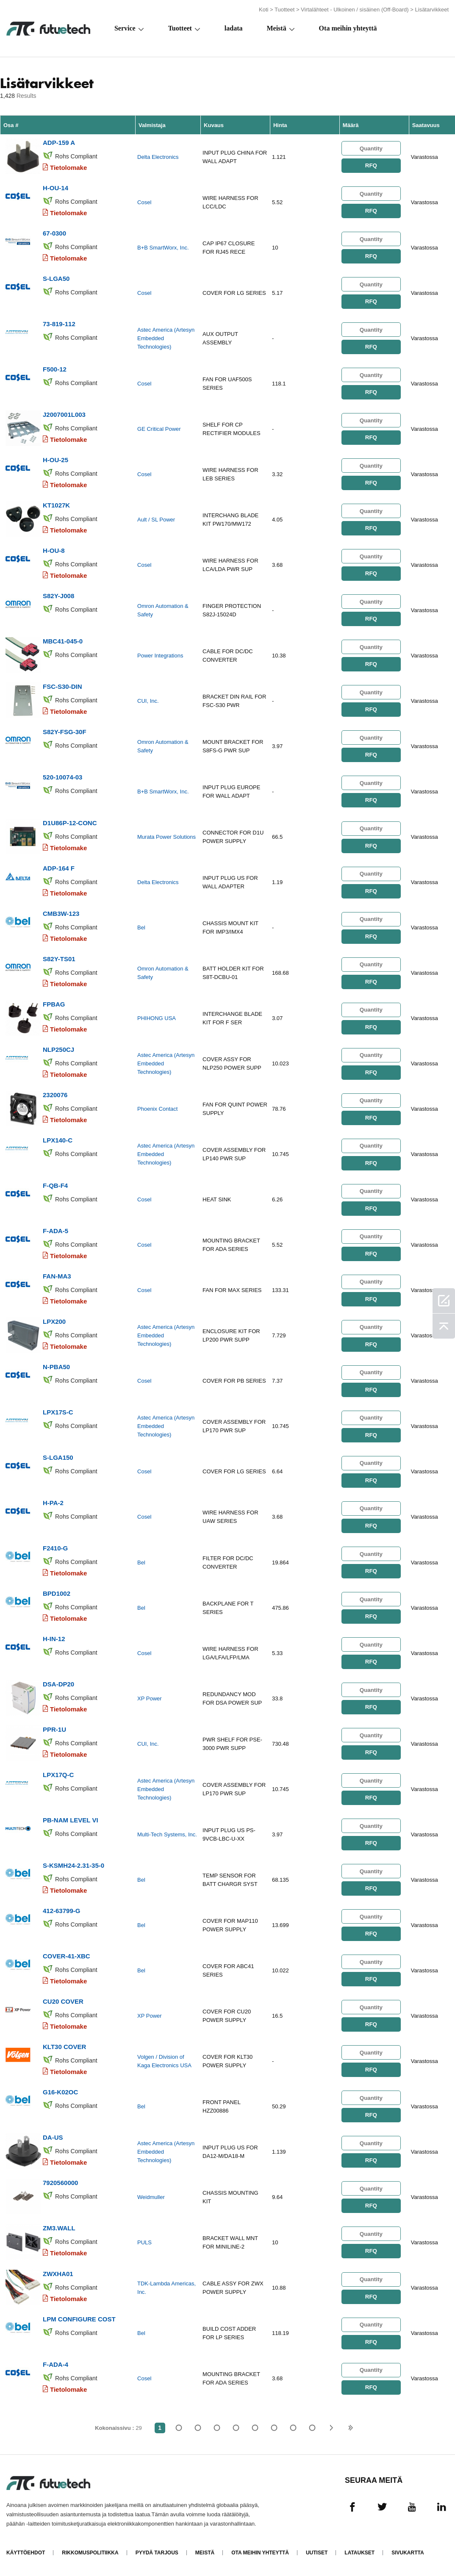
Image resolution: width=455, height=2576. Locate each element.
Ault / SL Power (156, 519)
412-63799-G (61, 1910)
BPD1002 (56, 1593)
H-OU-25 (55, 459)
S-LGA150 (58, 1457)
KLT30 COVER (64, 2046)
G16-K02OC (60, 2091)
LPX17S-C (58, 1411)
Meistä (276, 28)
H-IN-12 (54, 1638)
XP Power (149, 1698)
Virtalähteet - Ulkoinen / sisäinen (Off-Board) (355, 9)
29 (312, 2427)
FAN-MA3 (57, 1275)
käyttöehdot (25, 2552)
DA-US (53, 2137)
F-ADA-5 (55, 1230)
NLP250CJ (58, 1049)
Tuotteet (284, 9)
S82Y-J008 (58, 595)
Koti (263, 9)
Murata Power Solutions (166, 837)
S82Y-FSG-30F (64, 731)
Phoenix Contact (157, 1109)
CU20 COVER (63, 2001)
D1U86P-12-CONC (70, 822)
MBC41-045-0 (63, 641)
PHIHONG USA (156, 1018)
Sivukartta (407, 2552)
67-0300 (54, 233)
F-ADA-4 (55, 2363)
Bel (141, 927)
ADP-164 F (59, 867)
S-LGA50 (56, 278)
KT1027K (56, 505)
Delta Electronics (158, 157)
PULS (144, 2242)
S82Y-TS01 (59, 958)
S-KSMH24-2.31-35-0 (73, 1865)
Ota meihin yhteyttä (348, 28)
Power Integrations (160, 655)
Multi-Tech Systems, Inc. (167, 1834)
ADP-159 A (59, 142)
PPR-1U (54, 1729)
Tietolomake (68, 167)
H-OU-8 (54, 550)
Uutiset (316, 2552)
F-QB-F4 (55, 1185)
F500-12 (55, 369)
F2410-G (55, 1547)
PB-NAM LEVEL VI (70, 1819)
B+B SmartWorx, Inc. (163, 247)
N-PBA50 (56, 1366)
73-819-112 (59, 323)
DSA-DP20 (58, 1683)
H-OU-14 (55, 187)
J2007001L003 (64, 414)
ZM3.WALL (59, 2227)
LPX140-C (57, 1139)
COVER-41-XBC (66, 1955)
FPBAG (54, 1003)
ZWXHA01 (58, 2273)
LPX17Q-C (58, 1774)
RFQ (371, 165)
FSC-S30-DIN (62, 686)
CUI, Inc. (148, 701)
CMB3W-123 (61, 913)
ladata (234, 28)
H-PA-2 (53, 1502)
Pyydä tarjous (157, 2552)
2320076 (55, 1094)
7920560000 (60, 2182)
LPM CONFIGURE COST (79, 2318)
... (293, 2427)
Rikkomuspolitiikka (90, 2552)
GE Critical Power (159, 429)
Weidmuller (151, 2196)
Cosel (144, 202)
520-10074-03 (62, 777)
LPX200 (54, 1321)
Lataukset (359, 2552)
